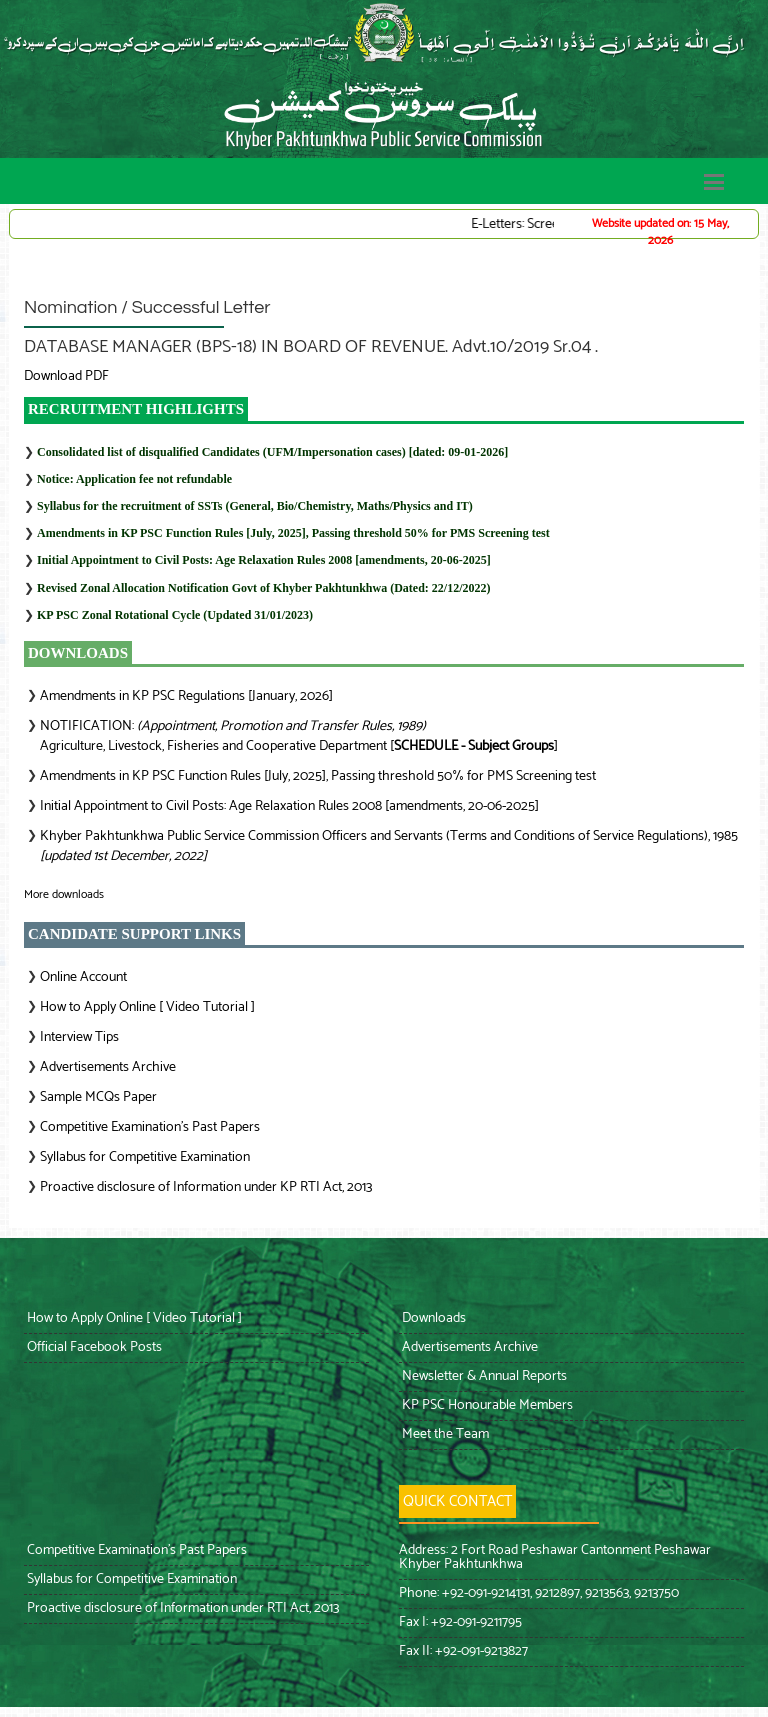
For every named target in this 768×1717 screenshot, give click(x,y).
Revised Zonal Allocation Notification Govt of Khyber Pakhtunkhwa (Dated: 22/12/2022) (263, 588)
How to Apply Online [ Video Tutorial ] (147, 1007)
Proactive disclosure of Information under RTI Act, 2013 (181, 1608)
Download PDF (66, 376)
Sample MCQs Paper (98, 1097)
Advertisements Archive (108, 1067)
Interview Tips (79, 1037)
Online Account (83, 977)
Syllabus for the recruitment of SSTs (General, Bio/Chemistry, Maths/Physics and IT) (255, 506)
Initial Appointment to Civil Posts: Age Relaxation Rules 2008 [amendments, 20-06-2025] (264, 560)
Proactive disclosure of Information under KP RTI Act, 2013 (206, 1187)
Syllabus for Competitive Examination (145, 1157)
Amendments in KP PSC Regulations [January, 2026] (186, 696)
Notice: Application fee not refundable (134, 479)
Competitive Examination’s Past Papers (150, 1127)
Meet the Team (444, 1434)
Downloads (432, 1318)
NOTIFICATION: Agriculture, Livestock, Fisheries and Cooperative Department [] (299, 736)
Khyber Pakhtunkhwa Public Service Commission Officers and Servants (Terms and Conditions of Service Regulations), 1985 (389, 846)
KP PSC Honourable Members (486, 1405)
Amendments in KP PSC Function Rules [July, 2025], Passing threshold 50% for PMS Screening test (293, 533)
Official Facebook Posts (93, 1347)
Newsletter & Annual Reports (483, 1376)
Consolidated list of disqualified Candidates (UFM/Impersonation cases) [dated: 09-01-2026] (272, 452)
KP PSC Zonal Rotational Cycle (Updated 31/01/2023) (175, 615)
